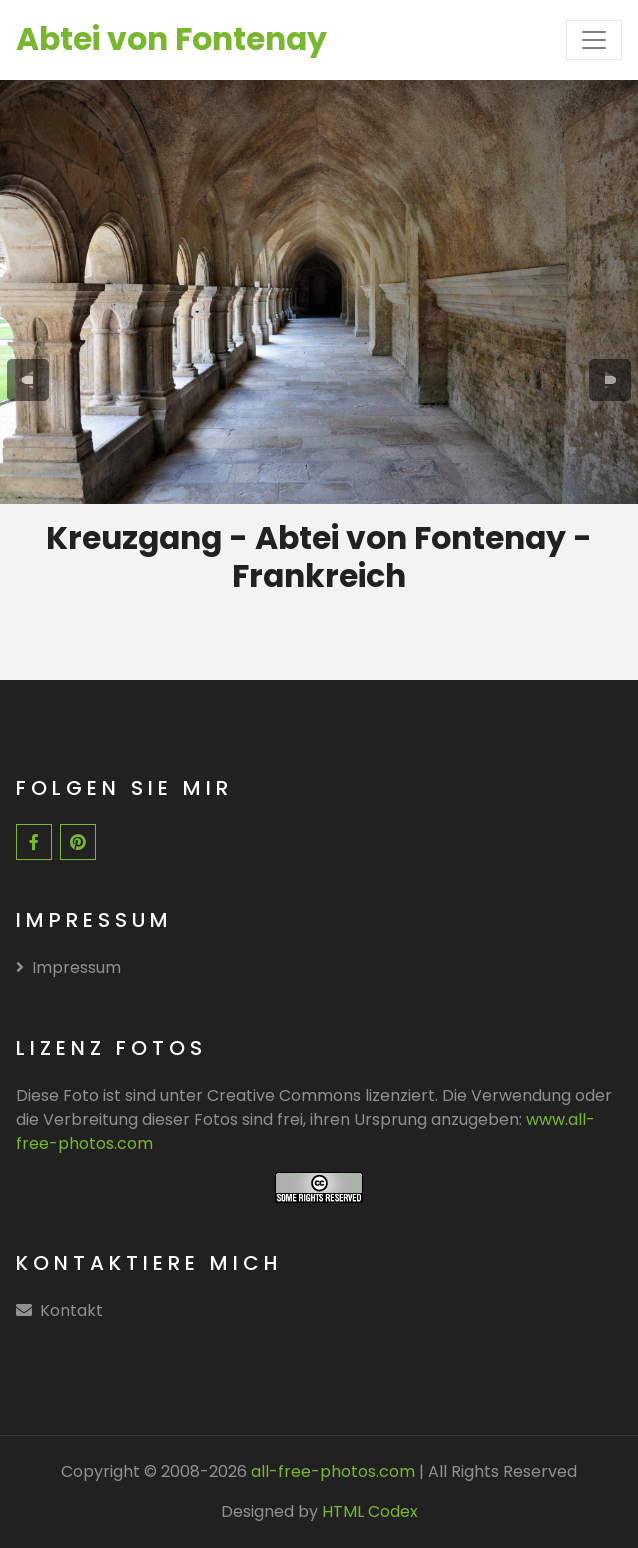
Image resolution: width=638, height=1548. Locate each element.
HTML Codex (370, 1511)
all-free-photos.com (331, 1471)
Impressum (68, 967)
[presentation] (28, 380)
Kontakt (71, 1310)
